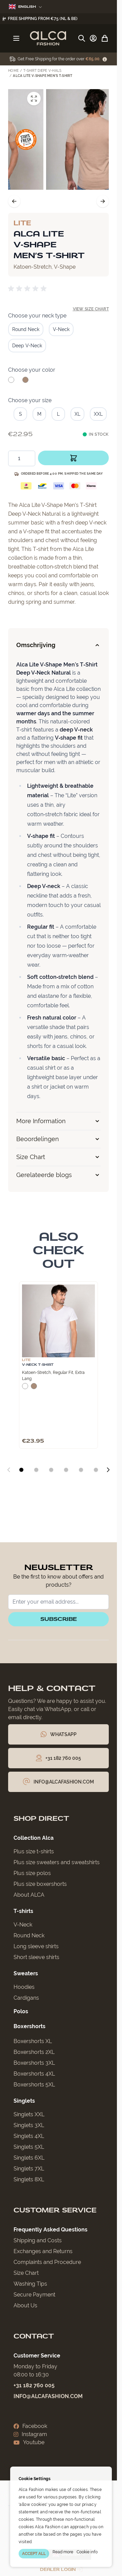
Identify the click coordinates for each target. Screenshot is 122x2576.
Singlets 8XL (29, 2179)
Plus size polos (32, 1873)
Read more (63, 2552)
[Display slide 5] (81, 1469)
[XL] (77, 413)
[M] (39, 413)
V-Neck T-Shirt (38, 1365)
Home (13, 71)
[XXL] (98, 413)
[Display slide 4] (66, 1469)
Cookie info (87, 2552)
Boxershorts (29, 2026)
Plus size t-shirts (34, 1851)
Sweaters (26, 1973)
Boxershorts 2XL (34, 2052)
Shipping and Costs (38, 2240)
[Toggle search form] (82, 38)
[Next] (103, 201)
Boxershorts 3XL (34, 2063)
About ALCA (29, 1895)
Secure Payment (34, 2294)
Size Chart (26, 2273)
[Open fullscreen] (99, 98)
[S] (20, 413)
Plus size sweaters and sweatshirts (57, 1862)
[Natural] (25, 382)
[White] (11, 382)
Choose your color (31, 370)
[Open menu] (16, 38)
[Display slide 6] (95, 1469)
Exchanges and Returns (43, 2251)
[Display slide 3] (51, 1469)
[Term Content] (104, 59)
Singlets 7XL (29, 2168)
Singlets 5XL (29, 2147)
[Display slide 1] (21, 1469)
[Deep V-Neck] (27, 345)
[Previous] (14, 201)
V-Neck (23, 1924)
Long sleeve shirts (36, 1946)
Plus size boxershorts (40, 1884)
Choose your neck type (37, 315)
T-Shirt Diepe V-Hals (42, 71)
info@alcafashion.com (48, 2396)
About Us (25, 2305)
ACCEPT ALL (34, 2553)
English (25, 6)
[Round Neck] (25, 328)
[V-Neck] (61, 328)
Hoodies (24, 1987)
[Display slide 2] (36, 1469)
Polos (21, 2011)
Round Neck (29, 1935)
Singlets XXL (29, 2114)
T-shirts (23, 1911)
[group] (28, 289)
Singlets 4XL (29, 2136)
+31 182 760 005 (34, 2385)
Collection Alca (34, 1838)
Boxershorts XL (33, 2041)
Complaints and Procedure (47, 2262)
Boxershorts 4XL (34, 2073)
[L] (58, 413)
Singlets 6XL (29, 2158)
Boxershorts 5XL (34, 2084)
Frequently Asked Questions (50, 2229)
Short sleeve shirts (36, 1957)
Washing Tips (30, 2284)
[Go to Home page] (48, 38)
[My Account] (93, 38)
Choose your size (30, 400)
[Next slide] (108, 1469)
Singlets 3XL (29, 2125)
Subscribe (58, 1619)
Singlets (24, 2101)
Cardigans (26, 1998)
